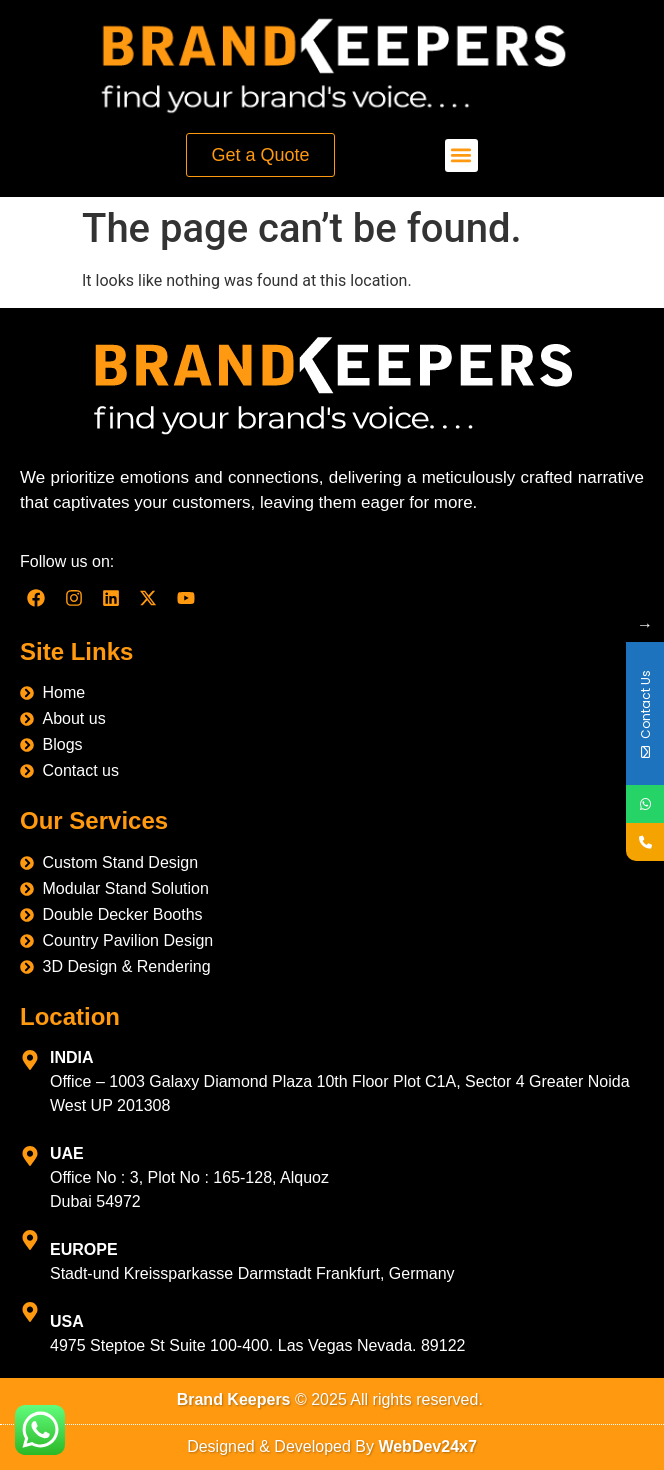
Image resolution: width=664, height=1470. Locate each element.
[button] (461, 155)
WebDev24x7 (427, 1446)
